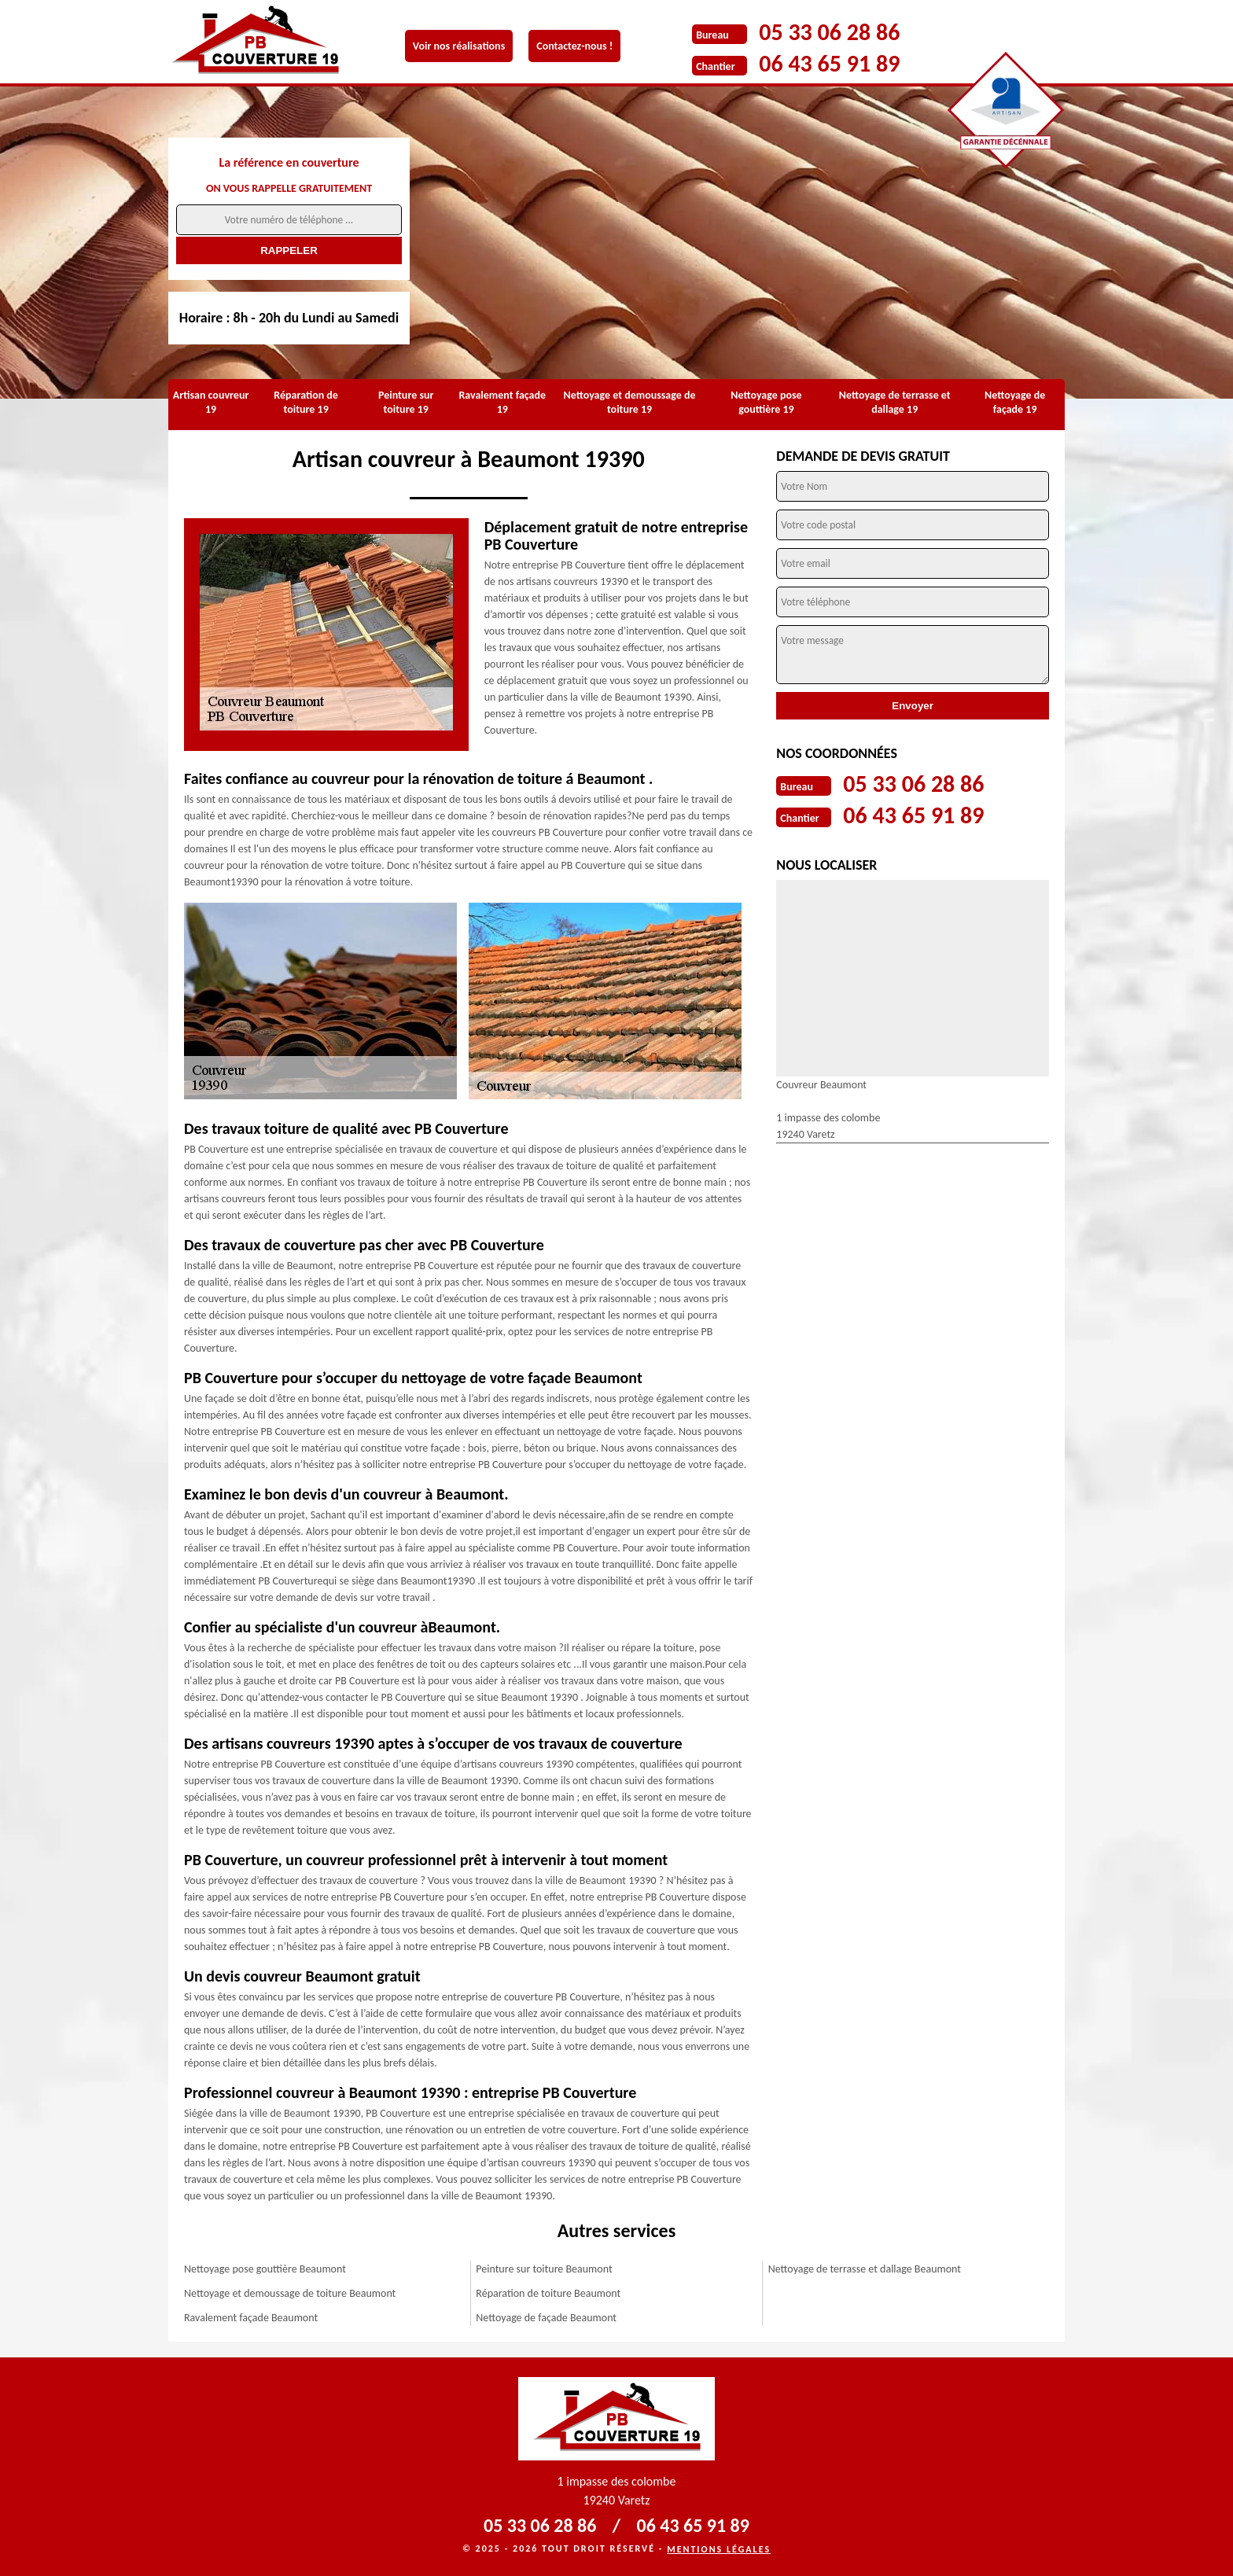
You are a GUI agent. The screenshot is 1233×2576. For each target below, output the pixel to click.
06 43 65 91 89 (829, 63)
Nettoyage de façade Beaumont (546, 2317)
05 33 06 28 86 (829, 31)
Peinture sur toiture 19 (406, 402)
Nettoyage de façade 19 (1015, 402)
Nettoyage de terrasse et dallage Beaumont (864, 2269)
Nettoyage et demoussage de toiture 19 (630, 402)
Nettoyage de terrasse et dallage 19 (895, 402)
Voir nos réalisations (459, 46)
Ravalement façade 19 (502, 402)
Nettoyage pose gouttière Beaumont (265, 2269)
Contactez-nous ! (574, 46)
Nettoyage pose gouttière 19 (766, 402)
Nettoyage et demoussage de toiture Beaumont (290, 2293)
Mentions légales (719, 2549)
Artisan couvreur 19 (211, 402)
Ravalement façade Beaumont (251, 2317)
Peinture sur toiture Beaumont (544, 2269)
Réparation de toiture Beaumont (548, 2293)
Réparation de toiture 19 (306, 402)
